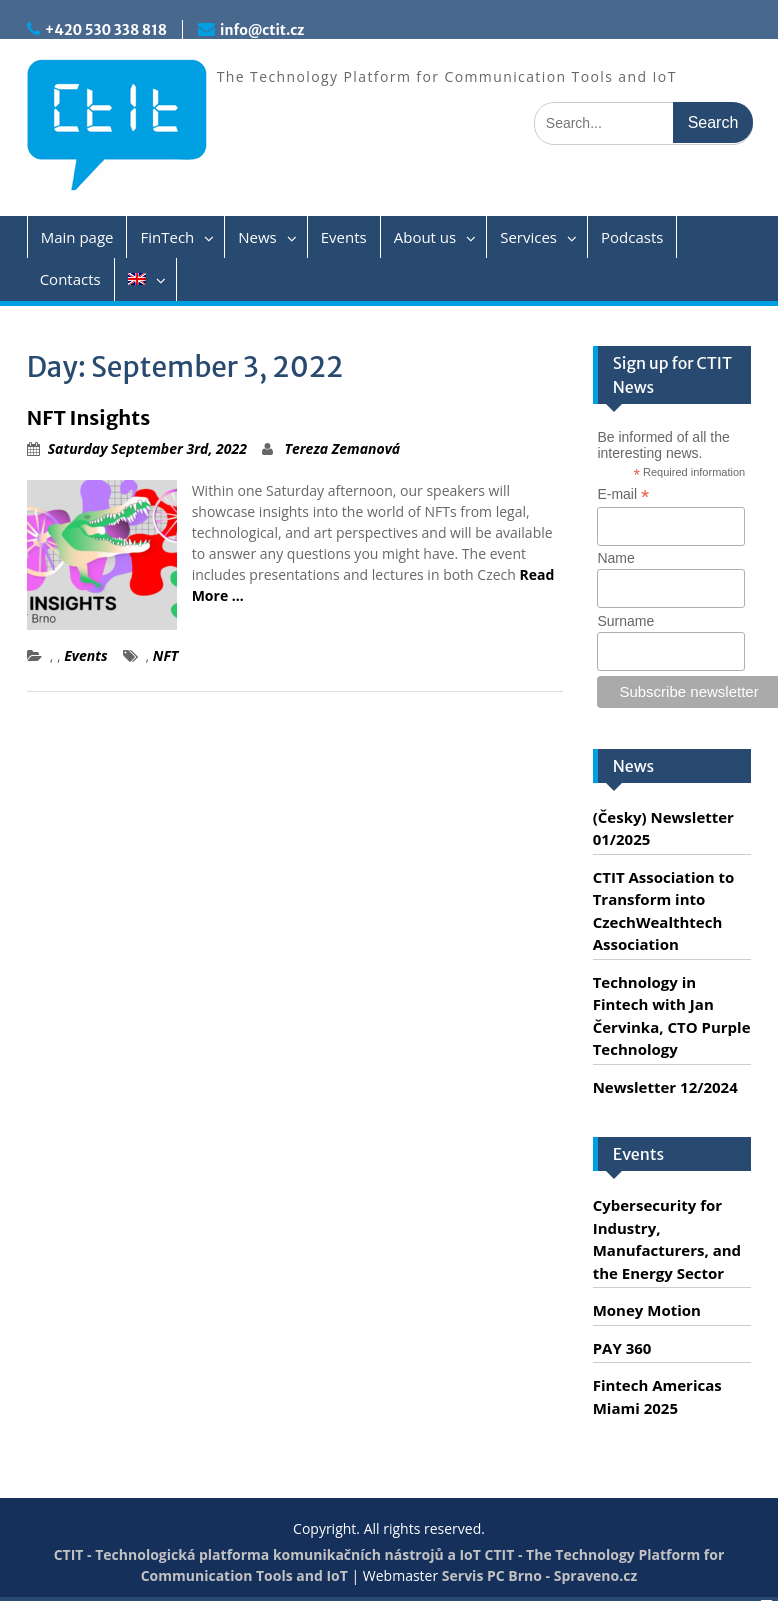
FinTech (167, 237)
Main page (77, 237)
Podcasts (632, 237)
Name (615, 558)
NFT (165, 655)
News (257, 237)
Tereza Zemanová (343, 448)
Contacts (70, 279)
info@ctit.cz (262, 30)
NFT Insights (89, 417)
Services (528, 237)
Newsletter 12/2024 (665, 1087)
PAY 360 (622, 1348)
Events (344, 237)
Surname (625, 621)
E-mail (623, 494)
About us (425, 237)
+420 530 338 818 (106, 30)
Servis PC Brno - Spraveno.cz (539, 1575)
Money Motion (647, 1310)
